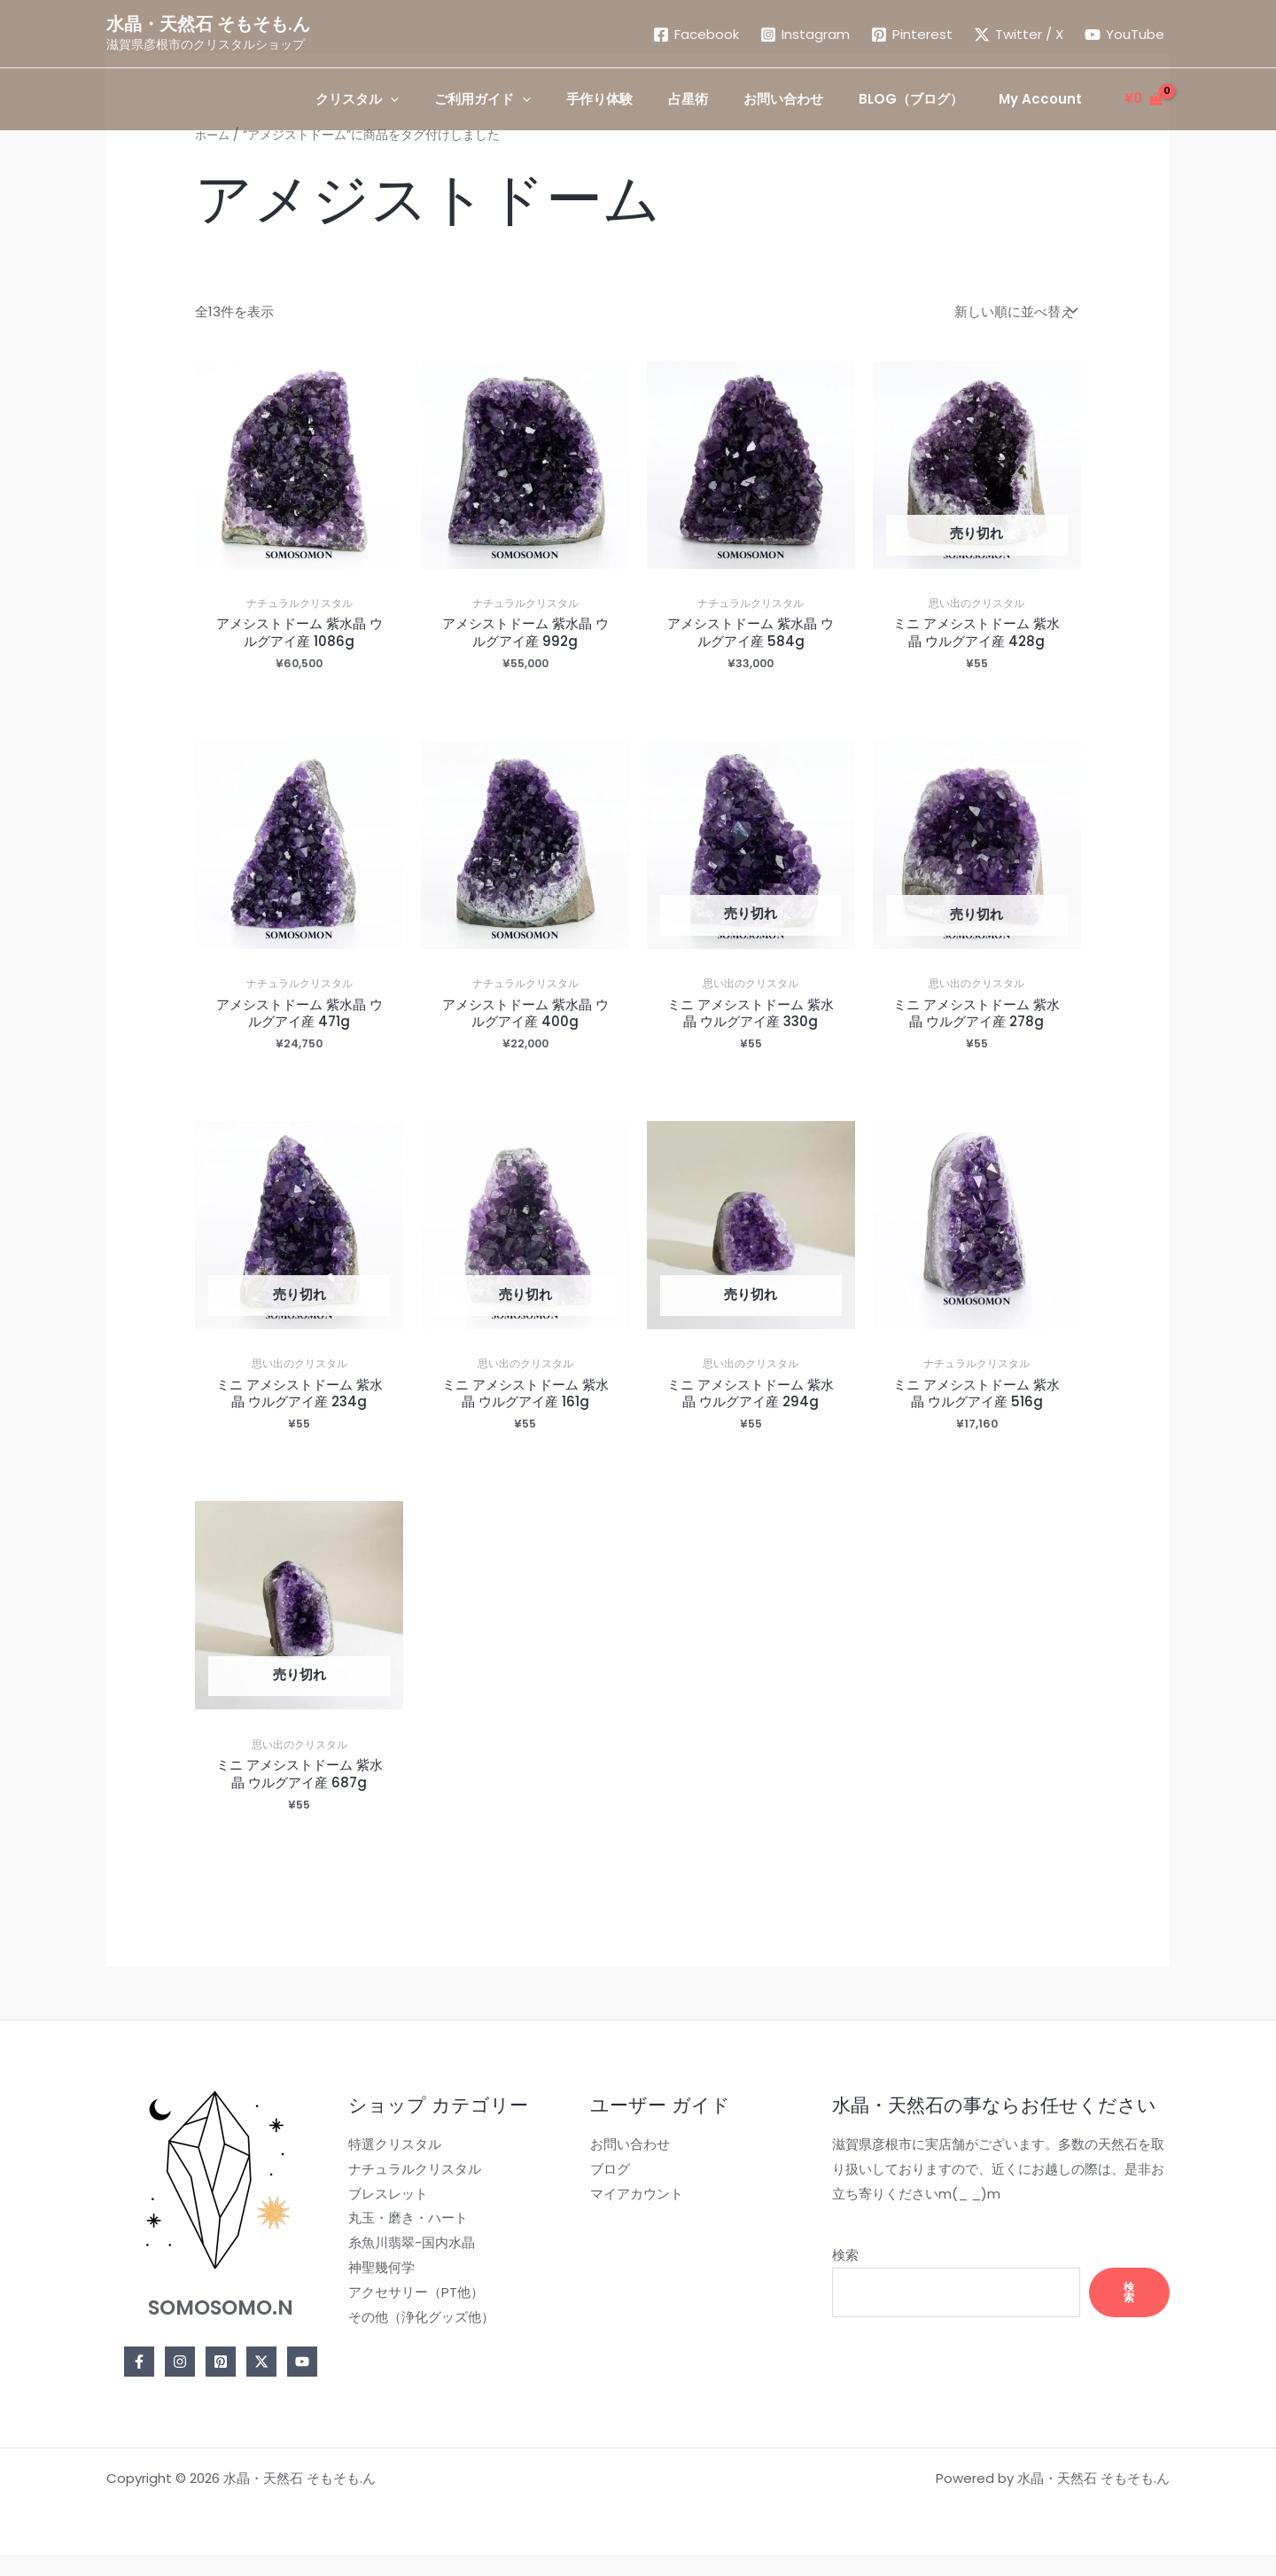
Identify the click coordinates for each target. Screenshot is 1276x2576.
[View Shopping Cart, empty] (1143, 98)
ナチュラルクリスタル (408, 2193)
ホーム (213, 135)
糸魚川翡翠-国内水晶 (405, 2267)
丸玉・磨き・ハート (402, 2242)
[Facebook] (696, 35)
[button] (415, 99)
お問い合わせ (617, 2169)
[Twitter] (258, 2386)
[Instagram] (805, 35)
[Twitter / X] (1019, 35)
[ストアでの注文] (1014, 311)
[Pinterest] (912, 35)
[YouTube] (1124, 35)
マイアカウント (623, 2217)
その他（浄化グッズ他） (415, 2341)
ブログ (597, 2193)
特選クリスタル (388, 2169)
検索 (826, 2279)
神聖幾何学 (375, 2292)
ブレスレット (382, 2217)
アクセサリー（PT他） (410, 2317)
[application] (448, 99)
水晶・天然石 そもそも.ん (208, 24)
